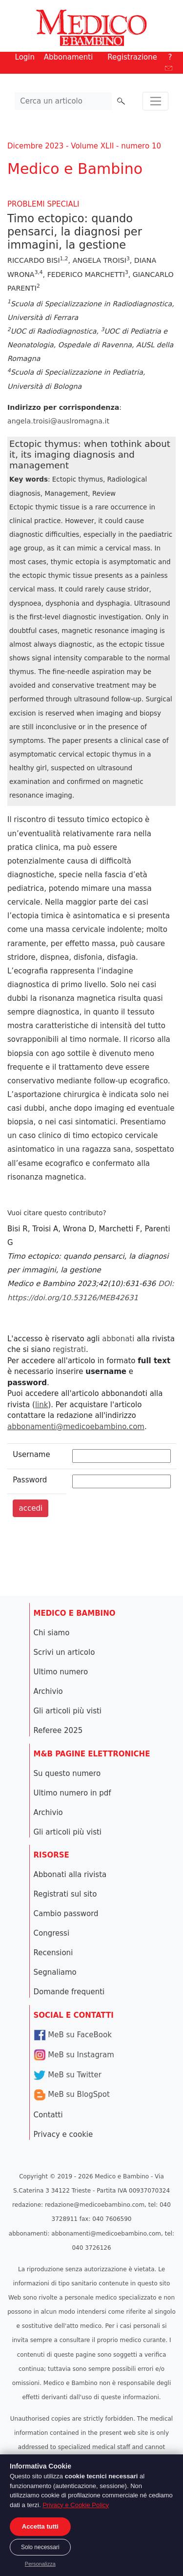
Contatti (48, 2115)
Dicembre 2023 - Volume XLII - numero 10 (84, 146)
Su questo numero (67, 1773)
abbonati (118, 1338)
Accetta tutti (40, 2526)
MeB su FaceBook (73, 2034)
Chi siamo (52, 1632)
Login (25, 57)
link (41, 1404)
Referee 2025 (58, 1730)
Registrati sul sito (65, 1894)
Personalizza (40, 2564)
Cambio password (66, 1913)
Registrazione (132, 57)
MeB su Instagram (74, 2054)
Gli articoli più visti (68, 1711)
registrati (69, 1349)
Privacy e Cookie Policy (75, 2505)
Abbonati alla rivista (70, 1874)
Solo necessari (40, 2547)
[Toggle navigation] (155, 101)
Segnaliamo (55, 1972)
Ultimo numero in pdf (72, 1793)
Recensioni (53, 1952)
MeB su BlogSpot (72, 2094)
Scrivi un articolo (64, 1652)
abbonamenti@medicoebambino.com (75, 1426)
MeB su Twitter (68, 2074)
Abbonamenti (68, 57)
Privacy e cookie (63, 2134)
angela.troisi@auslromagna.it (58, 421)
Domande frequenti (69, 1991)
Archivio (48, 1691)
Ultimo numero (61, 1672)
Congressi (52, 1933)
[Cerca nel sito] (63, 101)
